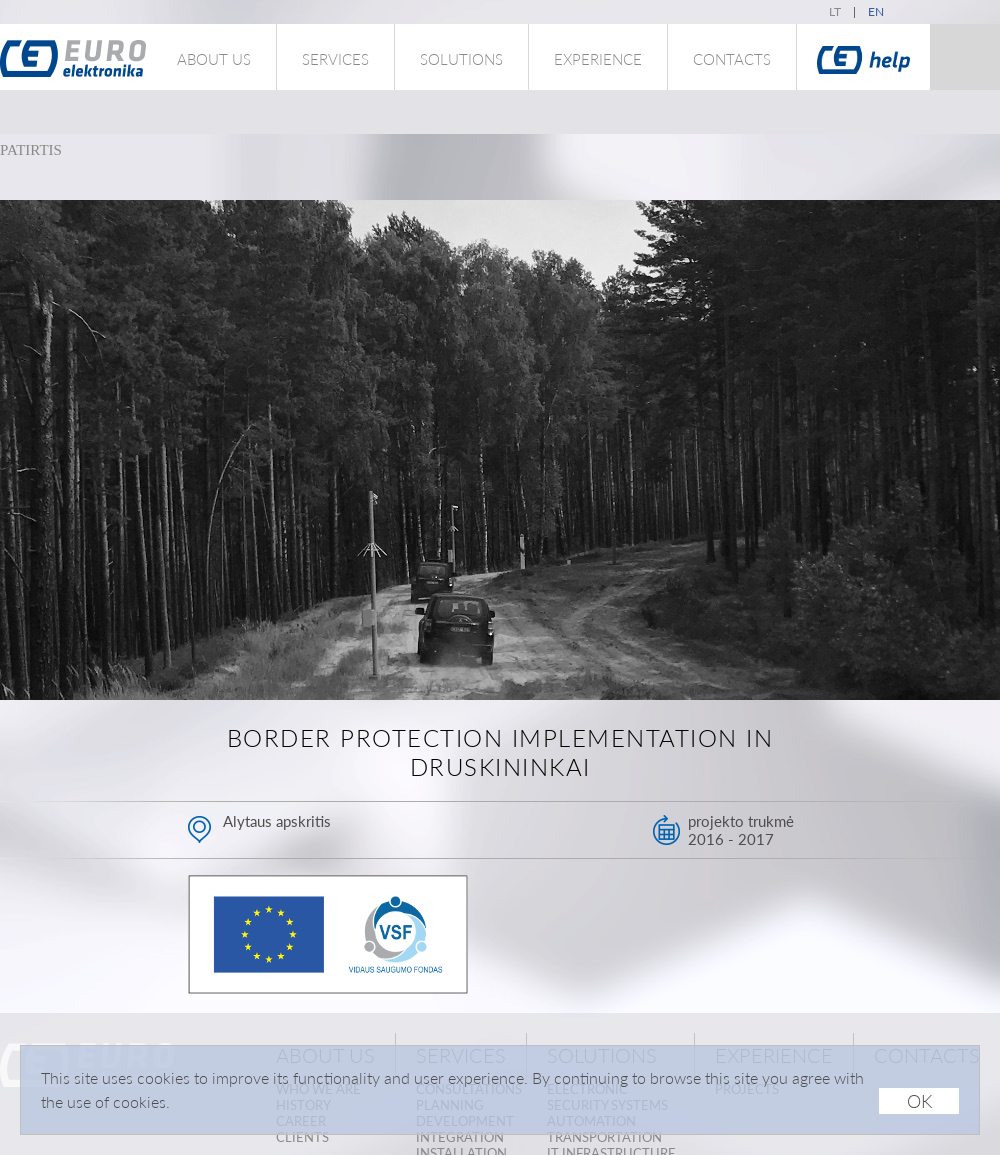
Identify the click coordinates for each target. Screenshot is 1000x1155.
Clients (302, 1137)
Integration (460, 1137)
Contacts (732, 59)
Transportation (604, 1137)
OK (919, 1101)
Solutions (461, 59)
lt (835, 11)
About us (214, 59)
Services (335, 59)
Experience (598, 59)
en (876, 11)
